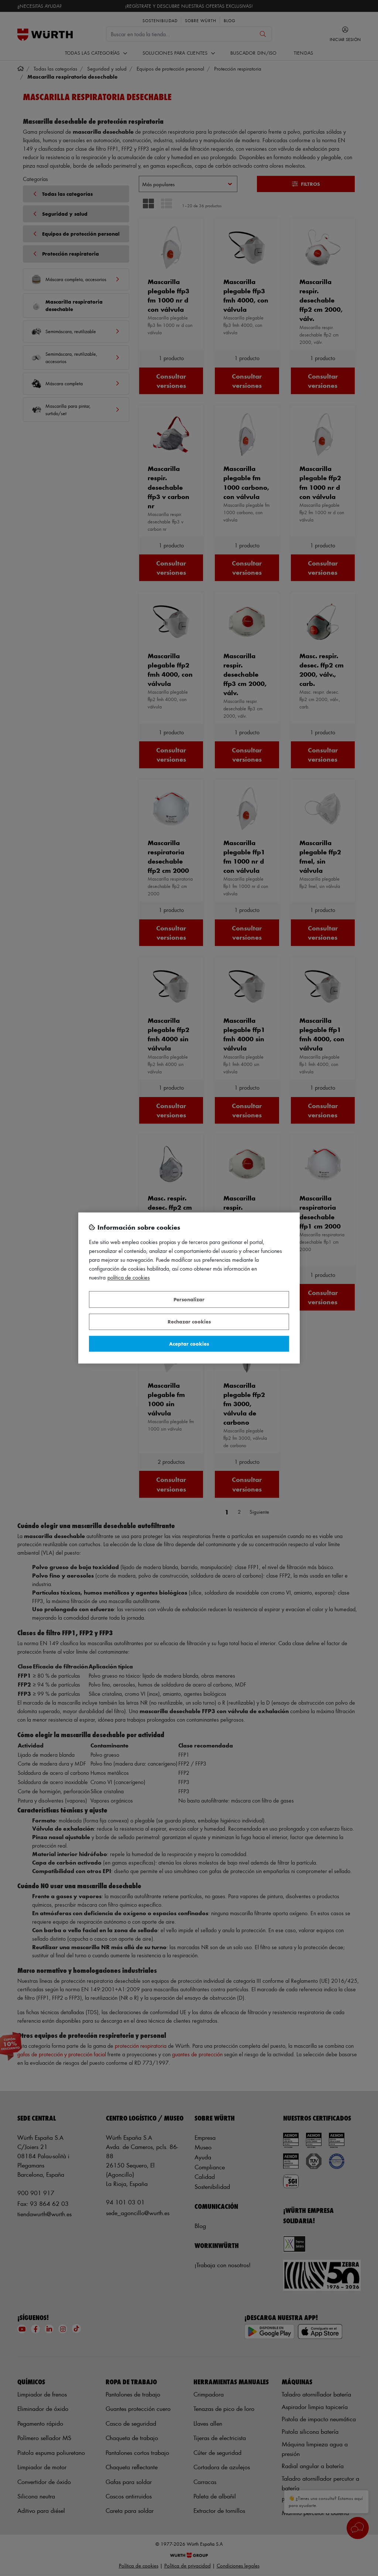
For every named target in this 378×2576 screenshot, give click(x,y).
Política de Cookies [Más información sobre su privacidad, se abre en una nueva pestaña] (128, 1277)
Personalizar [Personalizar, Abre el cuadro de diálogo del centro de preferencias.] (189, 1299)
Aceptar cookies (189, 1343)
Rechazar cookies (189, 1322)
